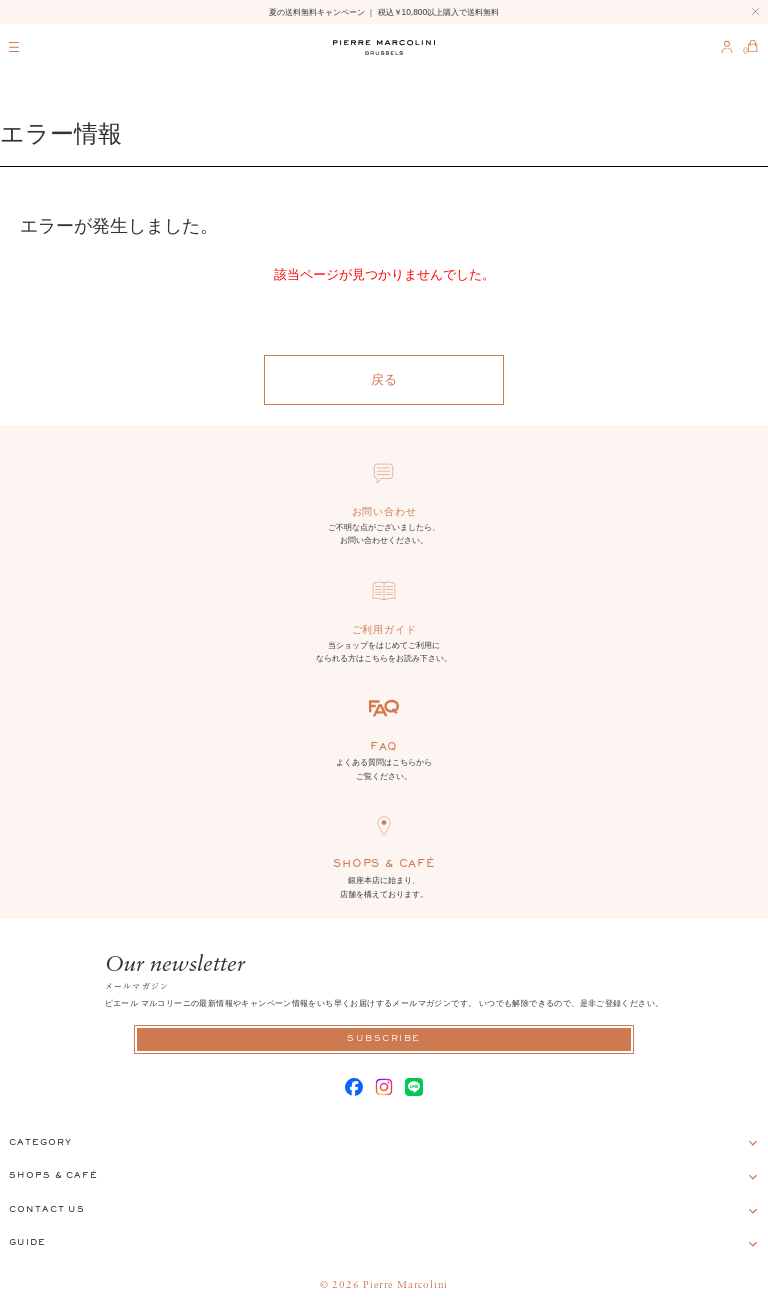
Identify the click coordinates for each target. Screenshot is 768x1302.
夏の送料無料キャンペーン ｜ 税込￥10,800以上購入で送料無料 (384, 12)
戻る (384, 379)
